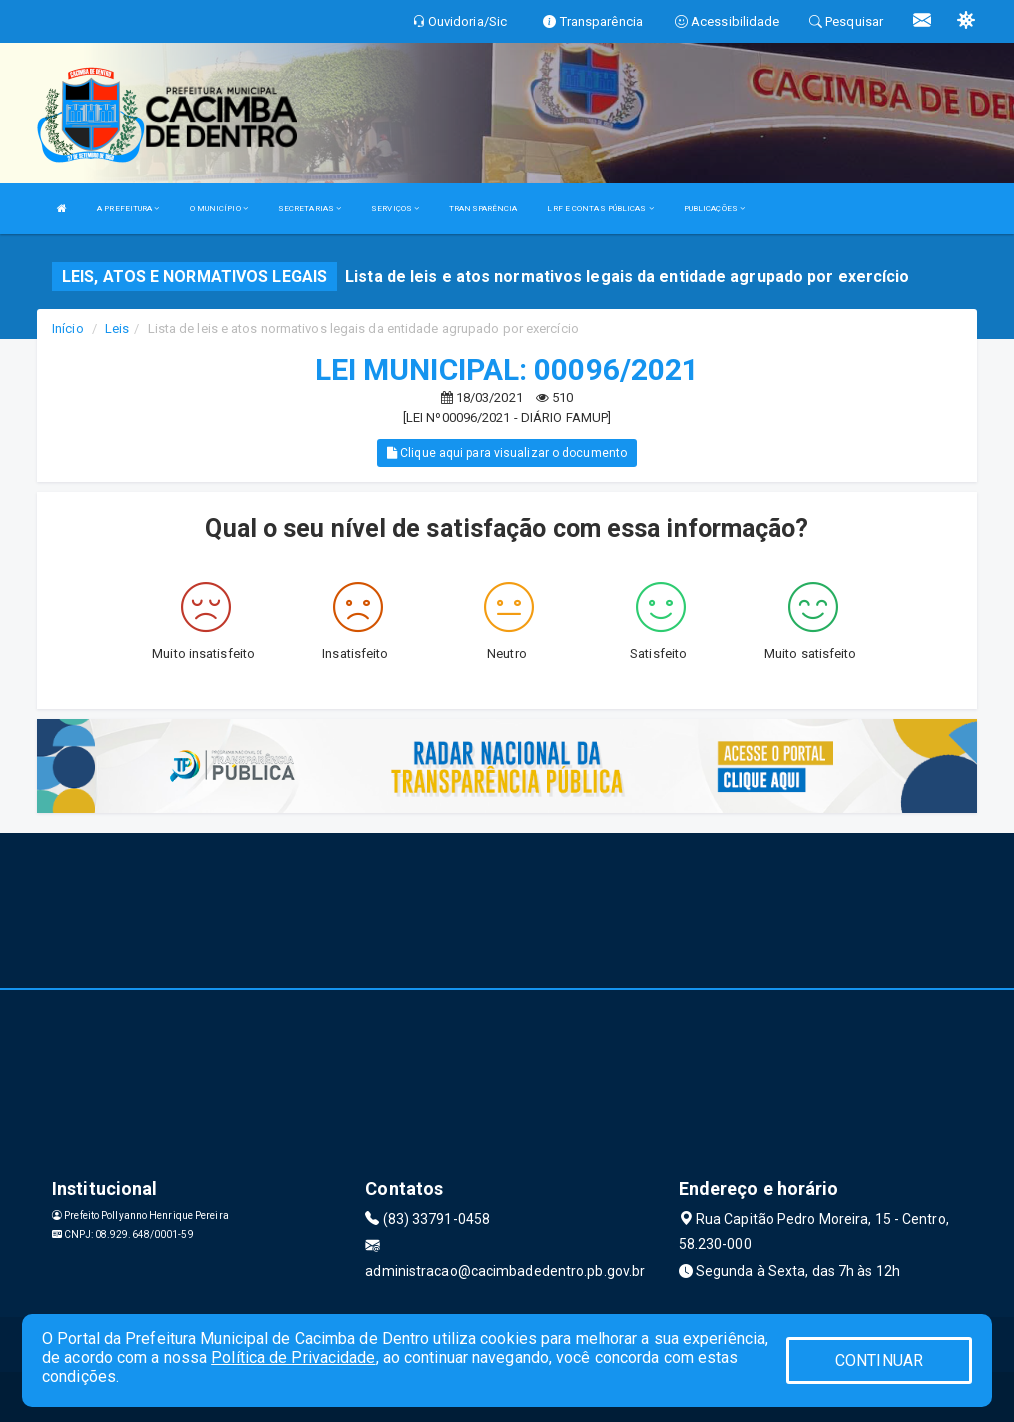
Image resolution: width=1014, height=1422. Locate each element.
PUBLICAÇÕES (714, 208)
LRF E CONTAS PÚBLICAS (600, 208)
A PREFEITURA (128, 208)
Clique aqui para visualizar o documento (507, 453)
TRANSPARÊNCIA (483, 208)
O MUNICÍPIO (219, 208)
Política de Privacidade (293, 1357)
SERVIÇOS (395, 208)
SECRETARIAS (309, 208)
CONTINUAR (879, 1360)
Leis (117, 328)
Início (68, 328)
